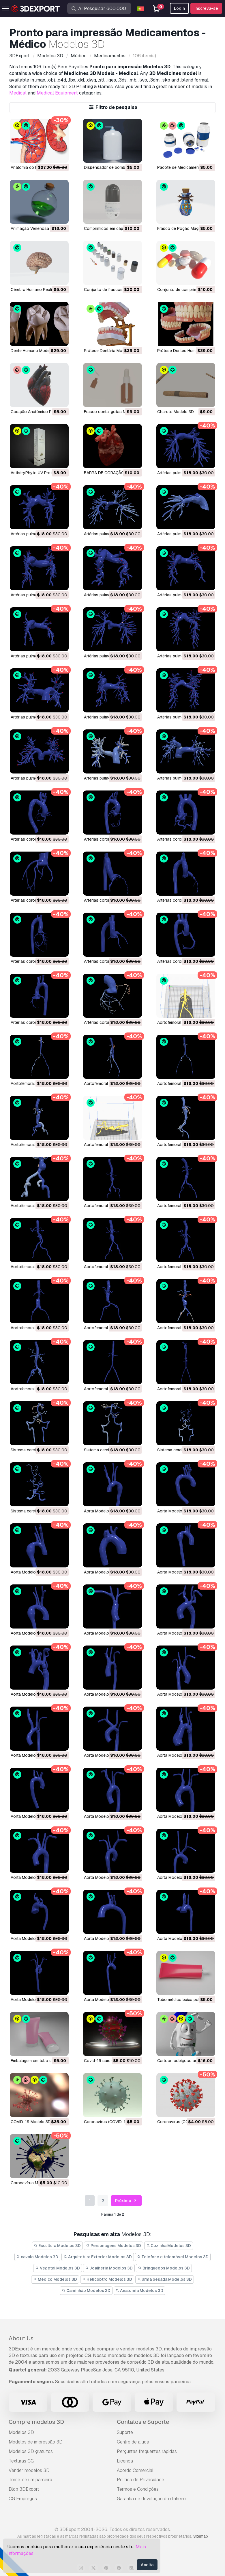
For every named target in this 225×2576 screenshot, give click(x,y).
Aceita (147, 2564)
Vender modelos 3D (29, 2470)
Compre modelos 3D (36, 2422)
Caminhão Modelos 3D (86, 2290)
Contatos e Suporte (143, 2422)
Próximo (126, 2201)
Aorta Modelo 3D (99, 1511)
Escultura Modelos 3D (57, 2245)
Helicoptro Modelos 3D (107, 2279)
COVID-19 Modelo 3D (31, 2121)
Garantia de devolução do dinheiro (151, 2499)
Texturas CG (21, 2461)
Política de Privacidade (140, 2480)
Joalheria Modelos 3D (109, 2268)
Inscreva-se (206, 8)
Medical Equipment (57, 93)
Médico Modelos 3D (55, 2279)
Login (179, 8)
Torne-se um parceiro (30, 2480)
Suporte (125, 2432)
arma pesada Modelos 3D (164, 2279)
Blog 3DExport (24, 2489)
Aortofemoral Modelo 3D (179, 1022)
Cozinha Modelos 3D (168, 2245)
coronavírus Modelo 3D (33, 2182)
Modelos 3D (21, 2432)
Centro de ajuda (133, 2442)
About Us (21, 2338)
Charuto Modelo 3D (175, 411)
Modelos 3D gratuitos (31, 2451)
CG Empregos (23, 2499)
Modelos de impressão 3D (36, 2442)
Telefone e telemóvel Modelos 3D (173, 2256)
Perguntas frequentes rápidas (147, 2451)
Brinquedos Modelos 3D (164, 2268)
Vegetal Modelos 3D (57, 2268)
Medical (18, 93)
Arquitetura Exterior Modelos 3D (97, 2256)
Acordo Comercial (135, 2470)
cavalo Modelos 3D (37, 2256)
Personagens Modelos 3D (113, 2245)
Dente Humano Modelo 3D (35, 350)
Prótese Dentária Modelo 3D (110, 350)
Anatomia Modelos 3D (140, 2290)
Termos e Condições (138, 2489)
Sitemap (200, 2536)
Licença (125, 2461)
